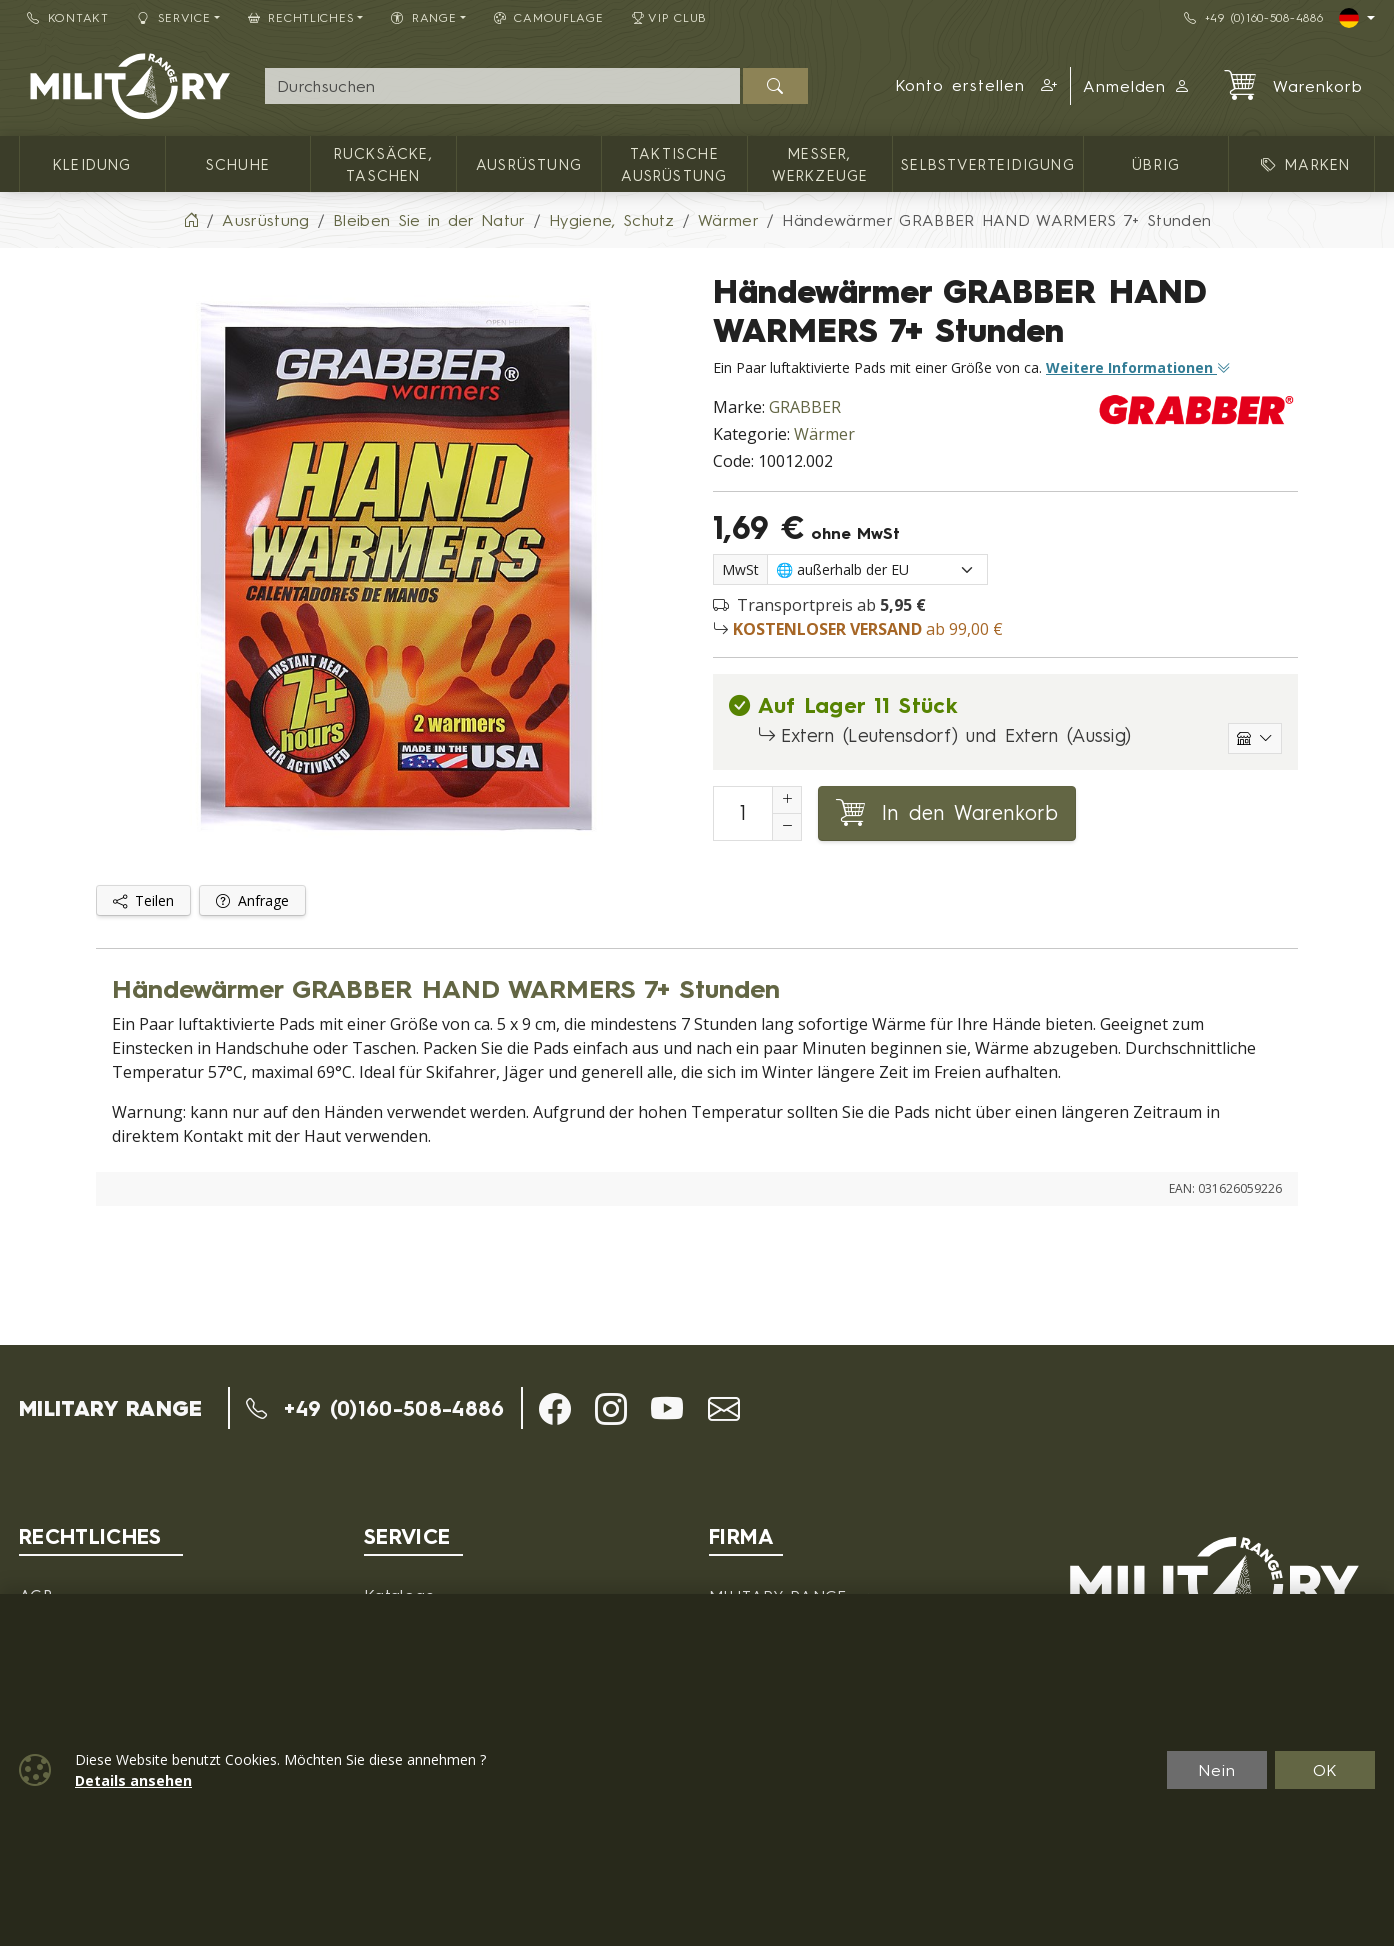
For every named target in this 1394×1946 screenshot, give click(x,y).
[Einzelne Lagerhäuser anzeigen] (1255, 738)
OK (1325, 1770)
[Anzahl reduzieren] (787, 827)
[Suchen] (775, 86)
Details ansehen (133, 1780)
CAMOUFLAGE (549, 17)
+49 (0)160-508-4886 (1253, 17)
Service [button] (174, 17)
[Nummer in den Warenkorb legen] (743, 813)
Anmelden (1137, 86)
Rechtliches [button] (301, 17)
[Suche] (502, 86)
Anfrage (252, 900)
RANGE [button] (423, 17)
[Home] (191, 220)
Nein (1217, 1770)
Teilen (143, 900)
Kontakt (68, 17)
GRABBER (805, 407)
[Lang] (1357, 18)
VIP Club (670, 17)
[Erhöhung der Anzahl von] (787, 800)
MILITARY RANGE (110, 1408)
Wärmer (824, 434)
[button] (976, 86)
